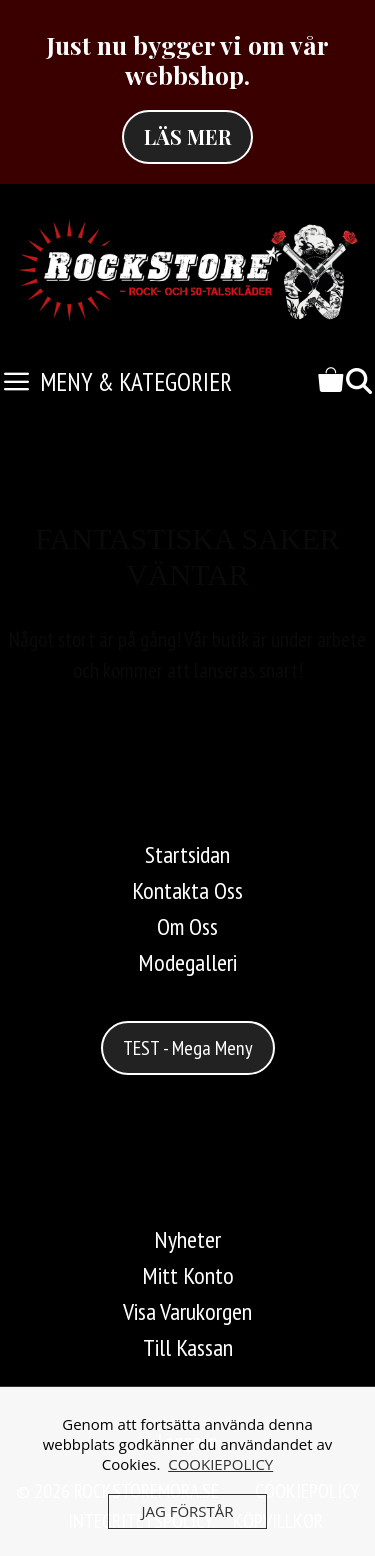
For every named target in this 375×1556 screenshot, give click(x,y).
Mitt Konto (188, 1275)
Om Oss (187, 926)
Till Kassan (188, 1347)
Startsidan (187, 854)
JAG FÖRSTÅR (187, 1511)
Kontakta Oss (187, 890)
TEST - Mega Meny (188, 1048)
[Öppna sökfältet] (359, 382)
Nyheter (187, 1239)
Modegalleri (187, 962)
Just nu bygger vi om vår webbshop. (187, 59)
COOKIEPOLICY (220, 1464)
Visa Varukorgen (187, 1311)
